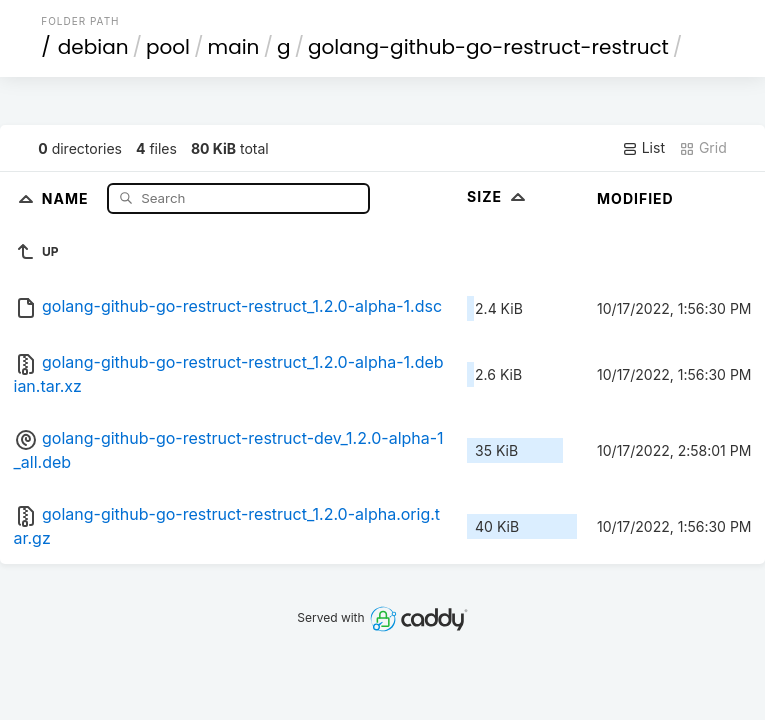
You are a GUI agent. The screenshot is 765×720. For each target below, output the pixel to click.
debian (93, 47)
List (643, 148)
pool (168, 47)
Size (498, 196)
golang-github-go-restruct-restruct (488, 47)
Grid (703, 148)
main (234, 47)
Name (67, 197)
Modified (635, 198)
